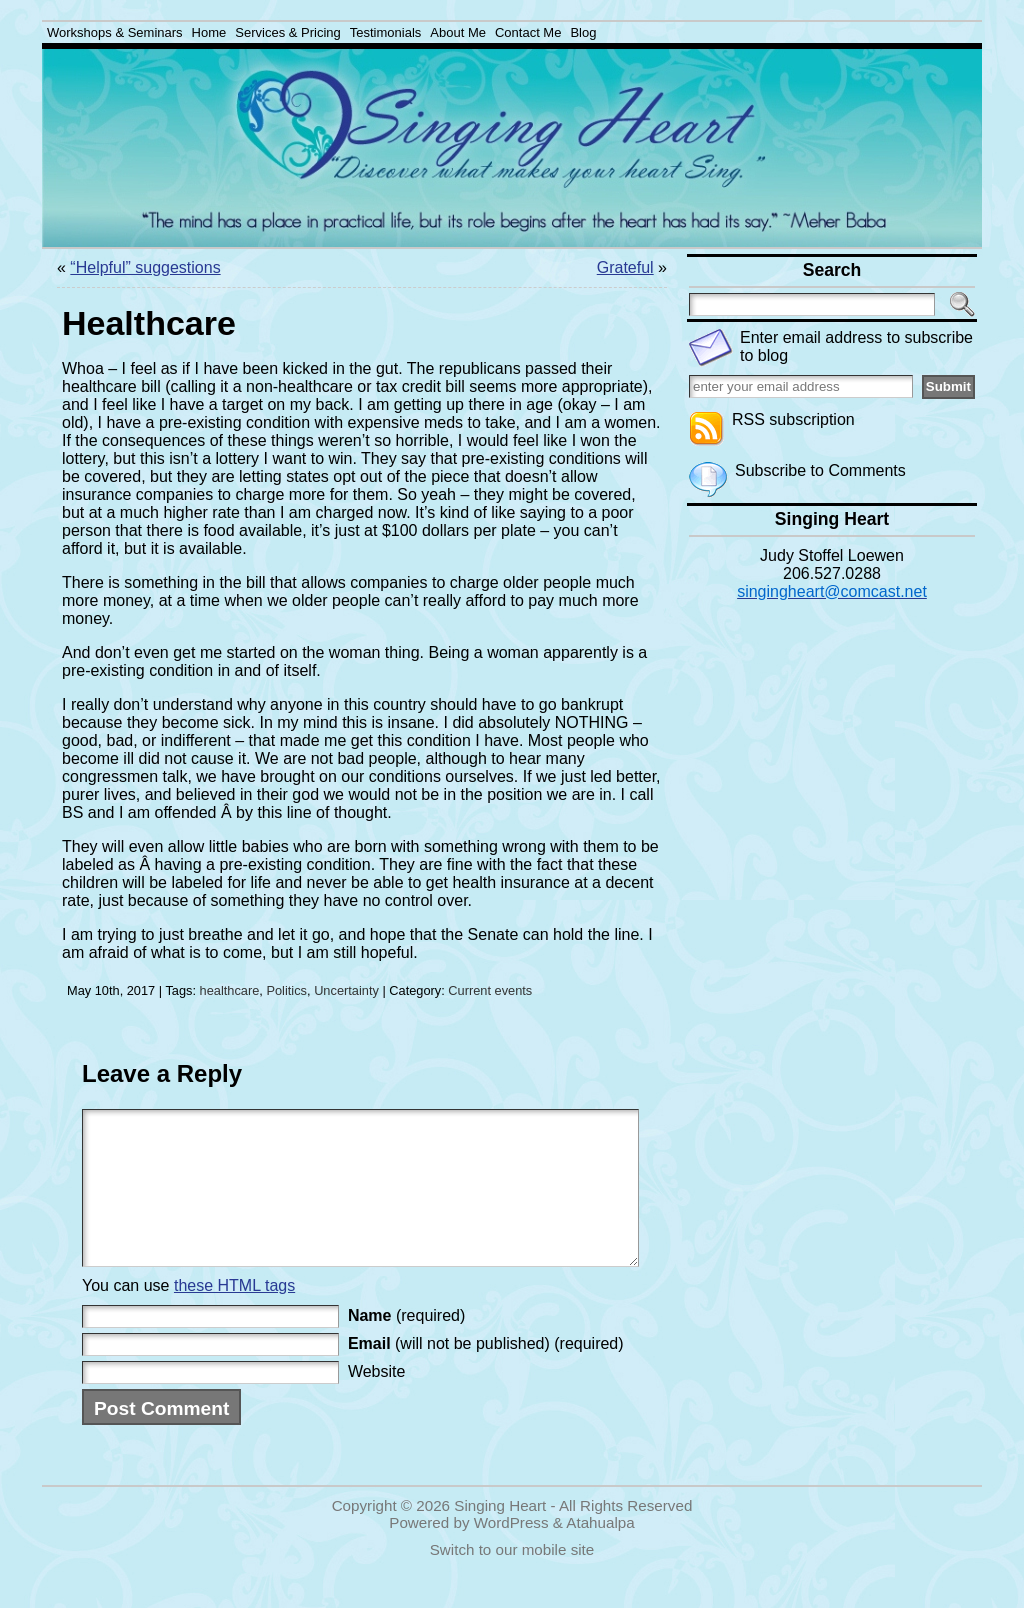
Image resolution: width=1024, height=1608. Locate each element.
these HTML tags (234, 1315)
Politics (286, 990)
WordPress (511, 1552)
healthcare (230, 990)
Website (377, 1401)
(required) (406, 1345)
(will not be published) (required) (486, 1373)
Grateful (625, 267)
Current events (490, 990)
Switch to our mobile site (512, 1579)
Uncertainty (346, 990)
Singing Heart (500, 1535)
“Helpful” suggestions (145, 267)
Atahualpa (600, 1552)
